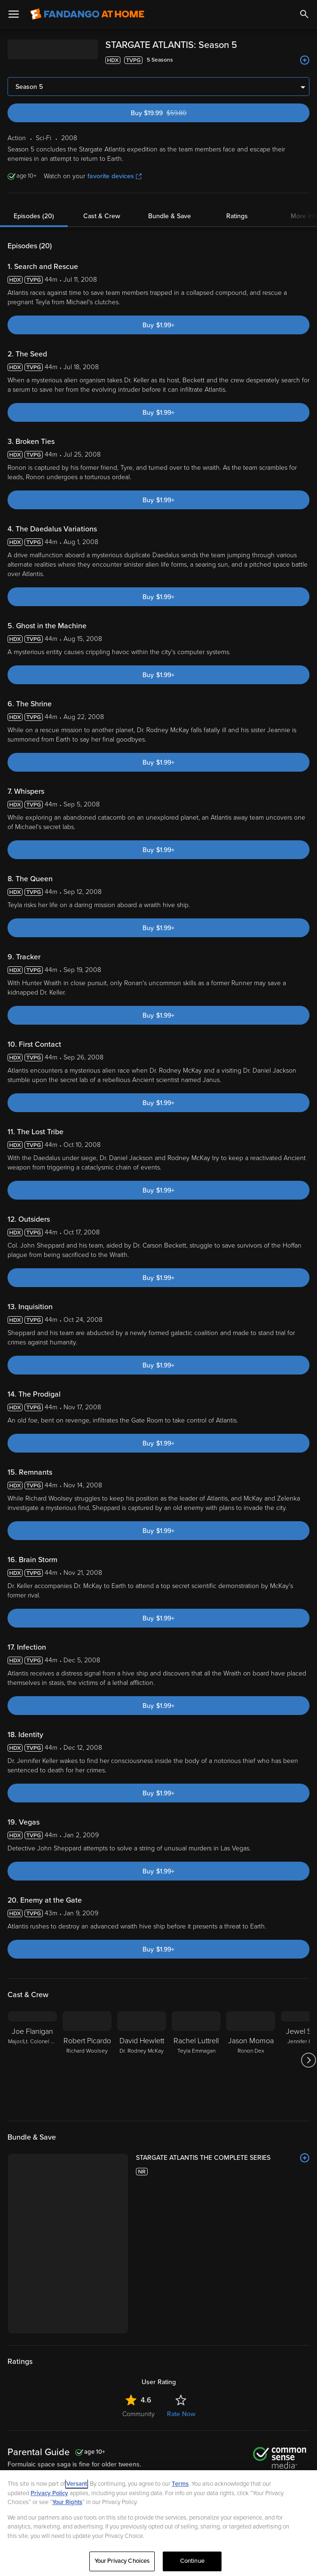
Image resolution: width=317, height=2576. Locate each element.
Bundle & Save (169, 216)
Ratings (237, 216)
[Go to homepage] (87, 14)
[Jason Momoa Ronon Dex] (251, 2060)
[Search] (304, 14)
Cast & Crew (101, 216)
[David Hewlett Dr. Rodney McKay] (141, 2060)
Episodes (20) (34, 216)
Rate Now (181, 2414)
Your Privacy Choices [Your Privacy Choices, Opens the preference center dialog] (122, 2561)
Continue (192, 2561)
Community (138, 2414)
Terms (180, 2484)
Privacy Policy (49, 2493)
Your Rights (67, 2502)
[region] (158, 2523)
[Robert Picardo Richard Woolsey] (87, 2060)
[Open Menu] (13, 14)
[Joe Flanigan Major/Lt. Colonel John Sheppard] (32, 2060)
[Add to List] (304, 60)
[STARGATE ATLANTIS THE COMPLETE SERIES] (222, 2158)
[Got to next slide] (308, 2060)
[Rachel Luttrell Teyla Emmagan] (196, 2060)
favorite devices (114, 176)
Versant (76, 2484)
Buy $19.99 (176, 113)
